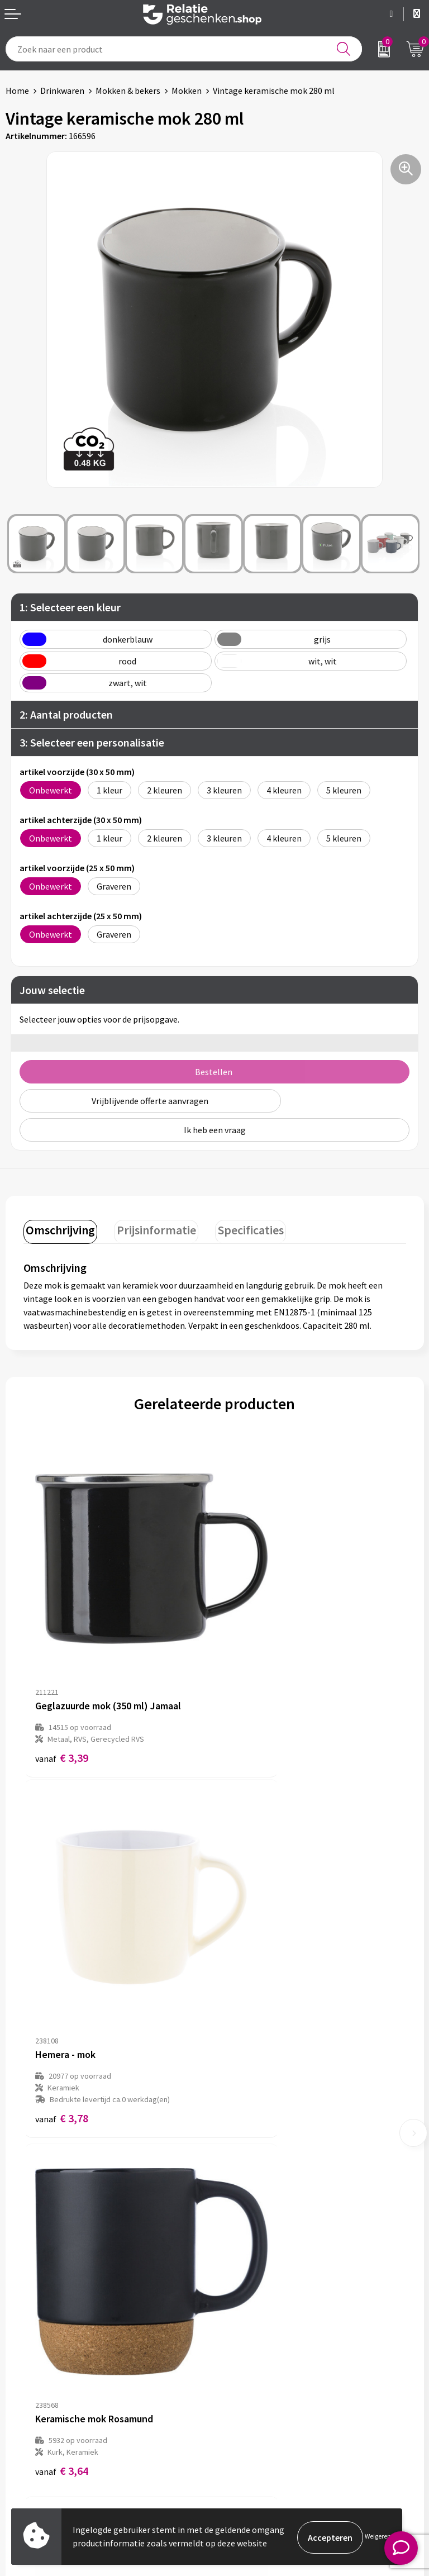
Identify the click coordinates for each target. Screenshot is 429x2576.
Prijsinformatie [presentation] (150, 1228)
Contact (21, 2392)
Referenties (28, 2446)
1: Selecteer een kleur (70, 607)
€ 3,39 (61, 1691)
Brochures (25, 2428)
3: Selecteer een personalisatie (92, 742)
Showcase (24, 2410)
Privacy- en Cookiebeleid (266, 2410)
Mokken (186, 90)
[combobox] (184, 48)
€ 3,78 (252, 1702)
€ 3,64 (61, 1990)
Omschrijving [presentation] (58, 1228)
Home (17, 90)
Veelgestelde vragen (259, 2256)
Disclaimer (240, 2428)
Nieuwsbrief (243, 2238)
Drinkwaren (62, 90)
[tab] (58, 1230)
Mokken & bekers (128, 90)
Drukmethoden (249, 2274)
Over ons (237, 2220)
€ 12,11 (255, 1990)
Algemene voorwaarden (265, 2392)
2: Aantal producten (66, 714)
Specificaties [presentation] (241, 1228)
